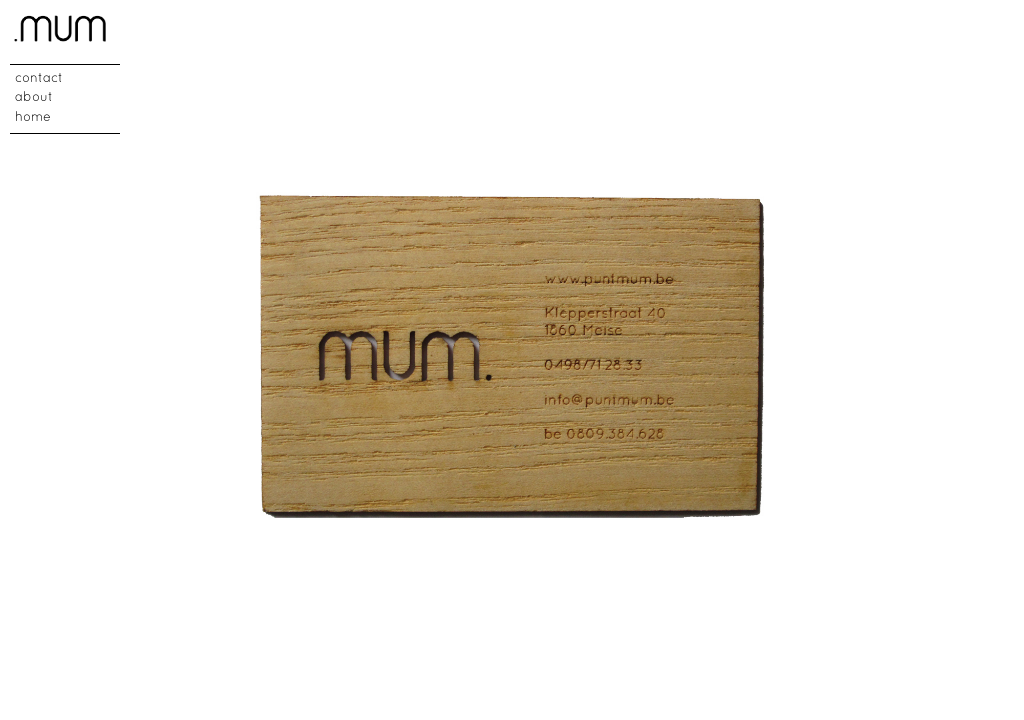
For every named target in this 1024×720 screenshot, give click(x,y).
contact (39, 79)
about (34, 98)
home (33, 118)
